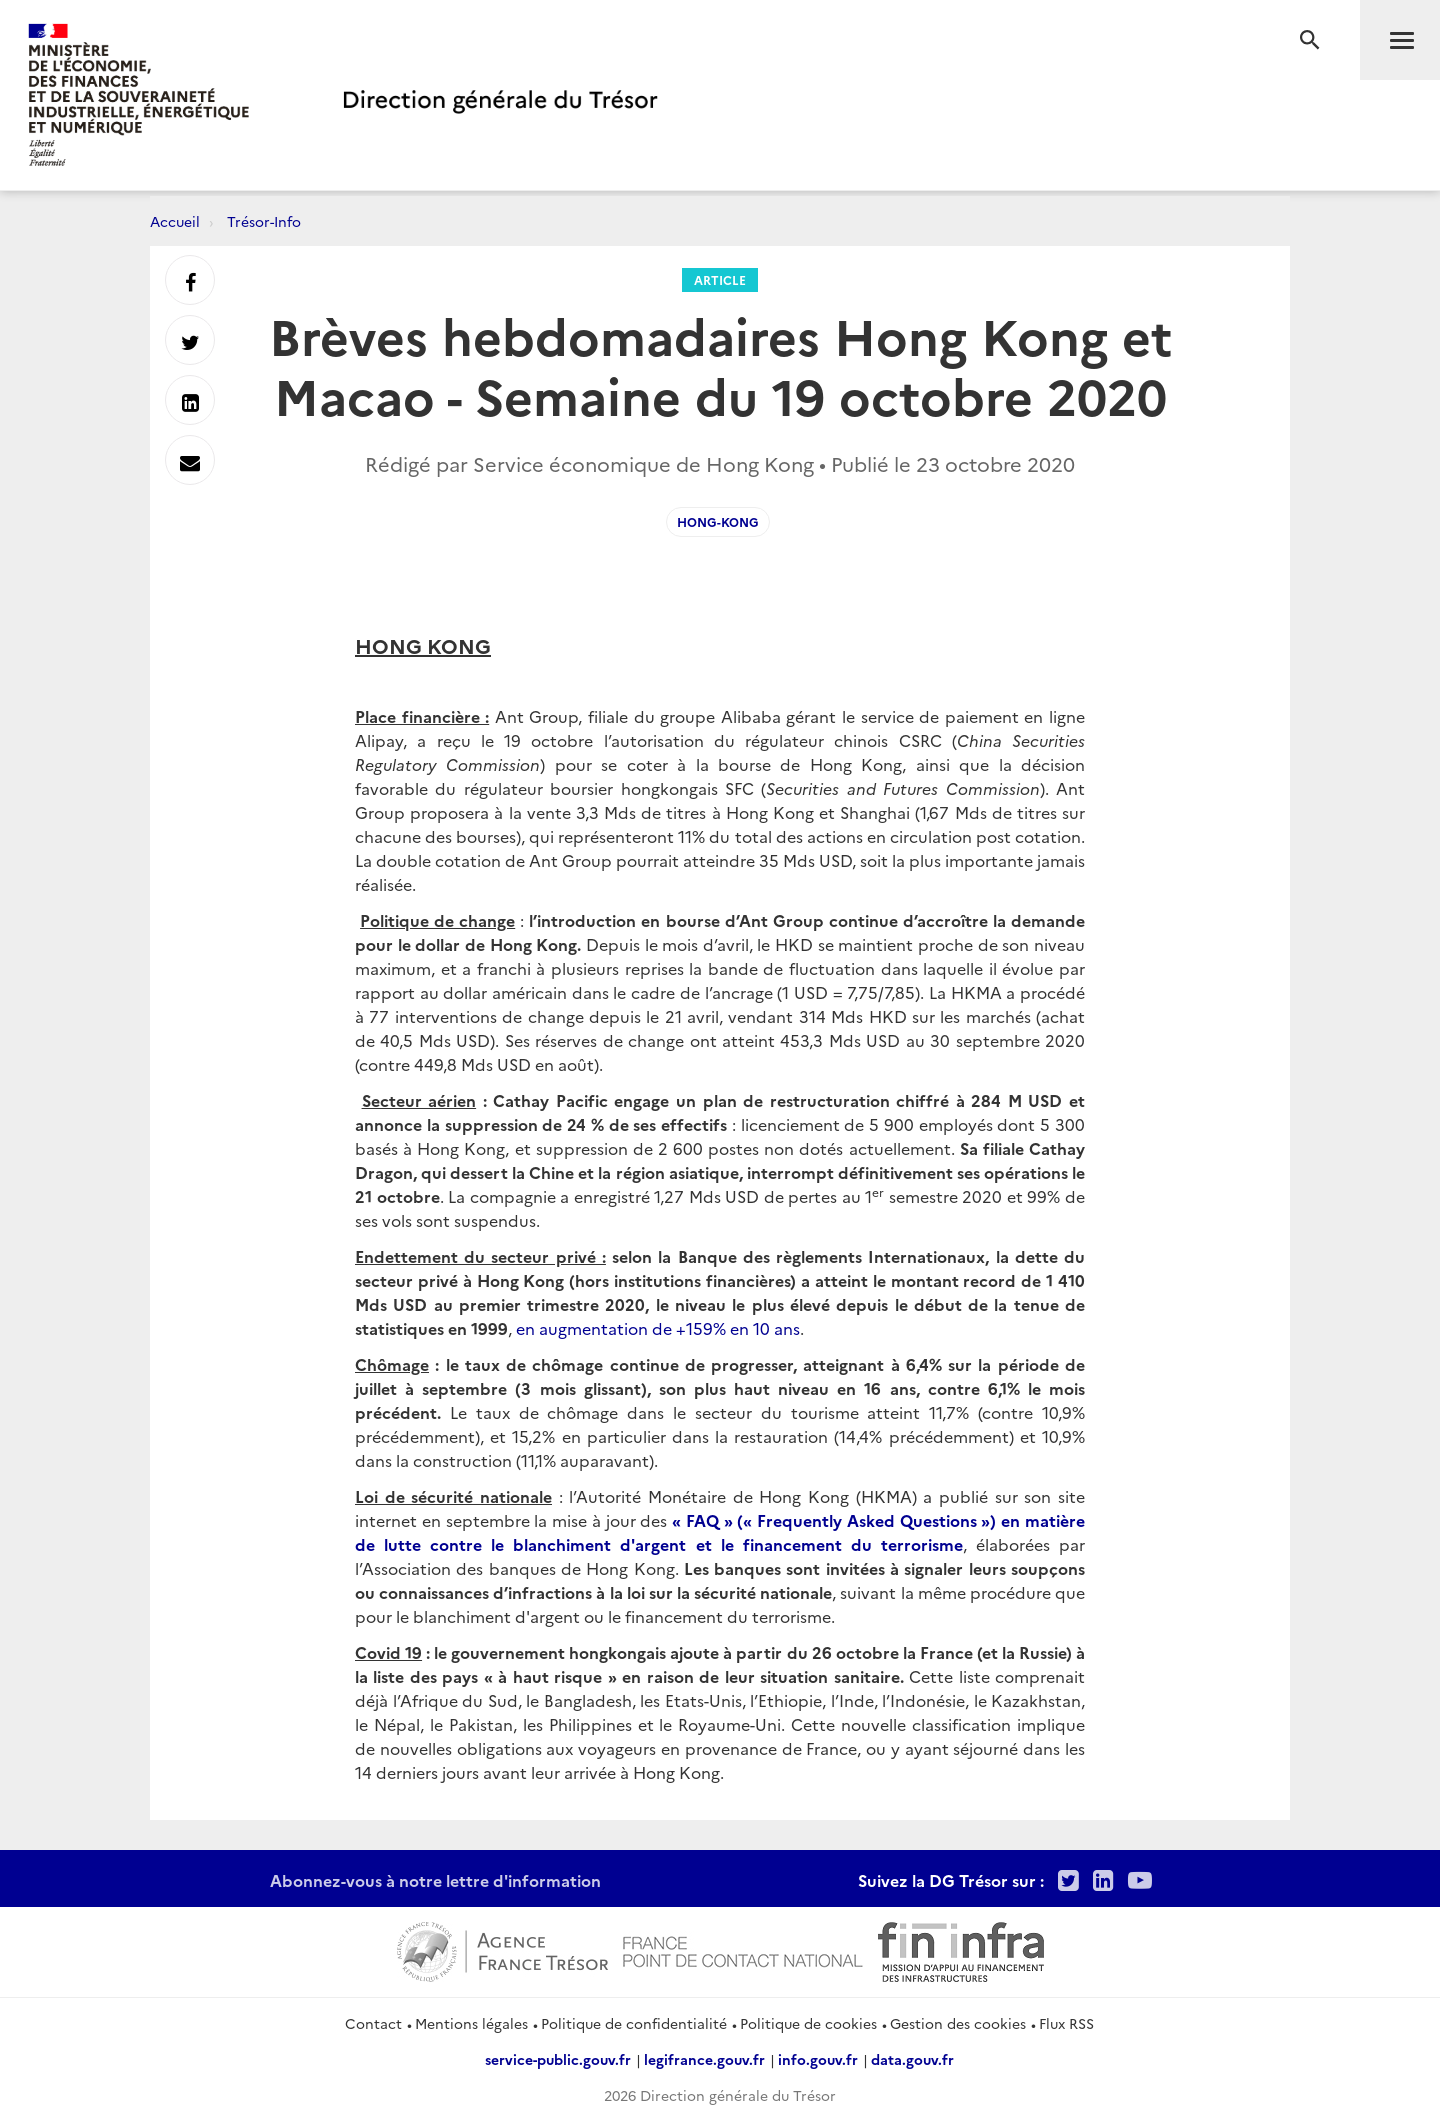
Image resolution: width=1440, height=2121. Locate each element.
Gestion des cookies (958, 2023)
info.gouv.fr (818, 2059)
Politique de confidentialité (634, 2023)
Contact (373, 2023)
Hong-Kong (718, 521)
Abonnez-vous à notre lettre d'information (435, 1880)
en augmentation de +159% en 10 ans (658, 1328)
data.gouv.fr (912, 2059)
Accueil (175, 221)
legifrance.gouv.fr (704, 2059)
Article (720, 279)
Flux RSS (1066, 2023)
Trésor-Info (264, 221)
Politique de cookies (808, 2023)
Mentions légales (471, 2023)
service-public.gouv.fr (558, 2059)
